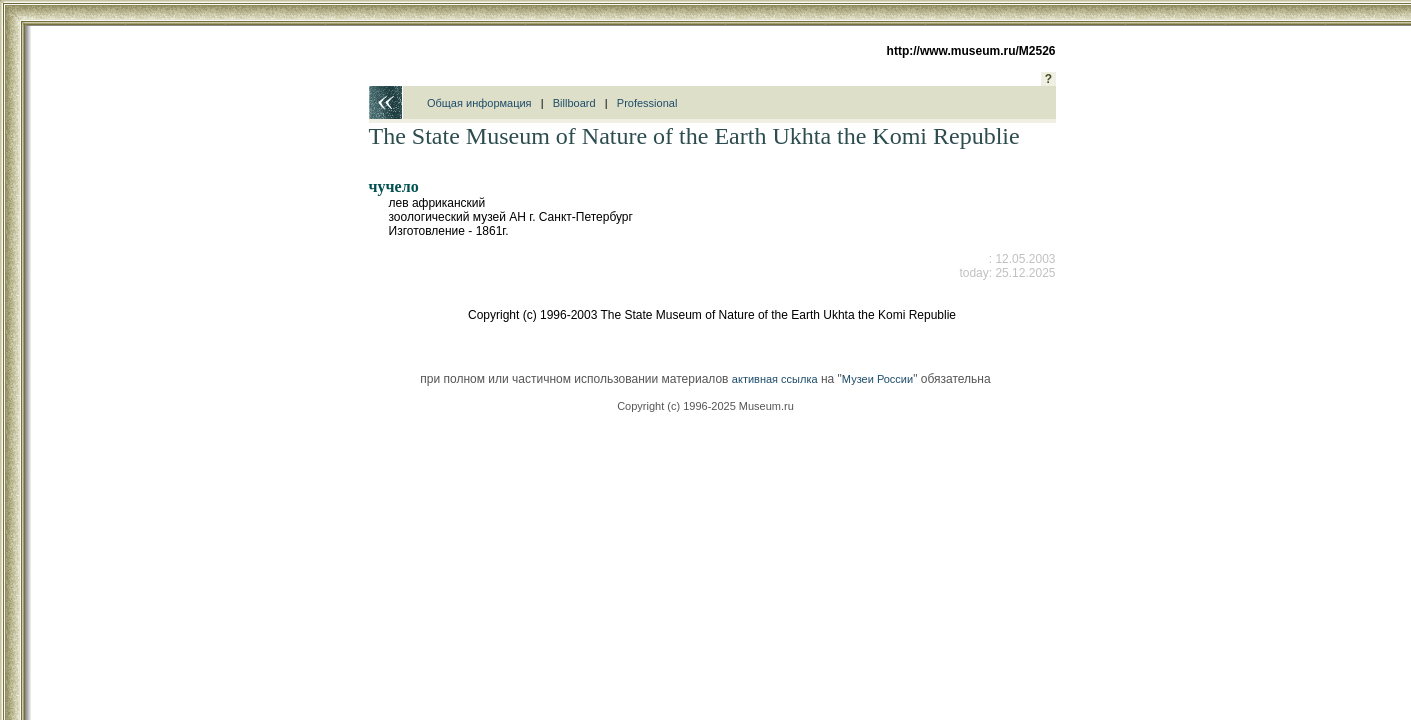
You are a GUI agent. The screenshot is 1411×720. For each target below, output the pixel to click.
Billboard (574, 103)
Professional (647, 103)
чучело (394, 186)
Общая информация (479, 103)
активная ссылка (775, 379)
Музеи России (877, 379)
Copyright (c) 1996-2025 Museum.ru (705, 406)
